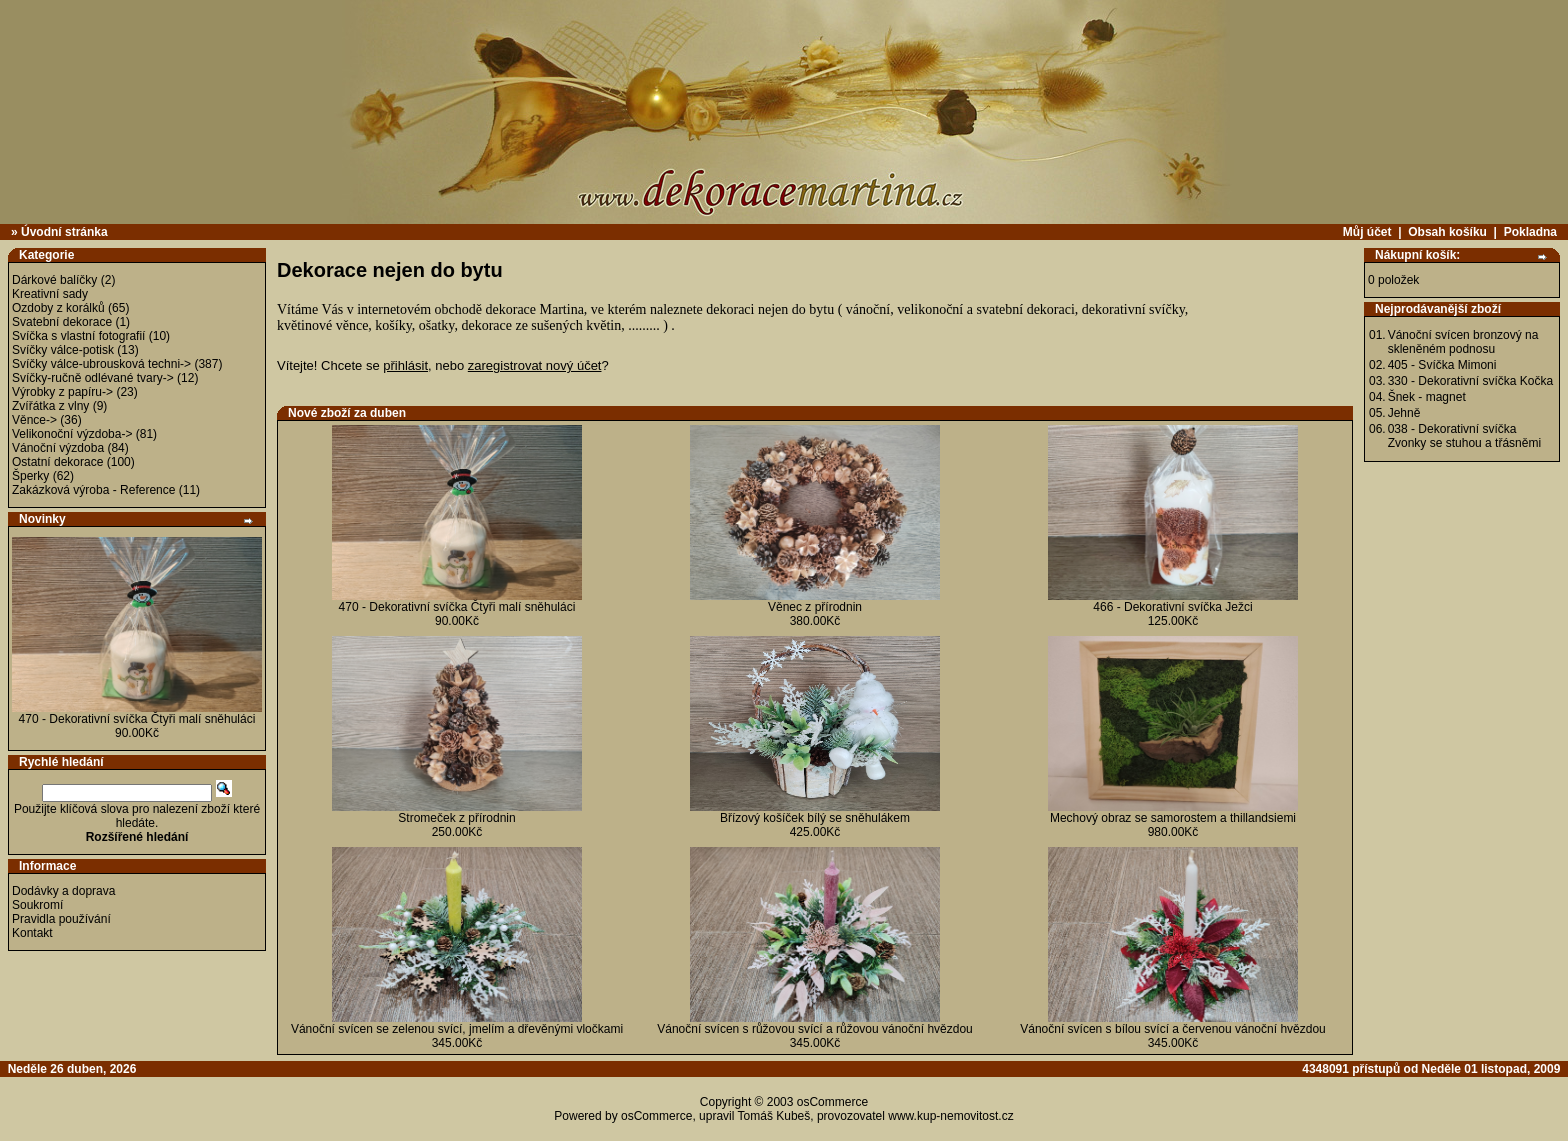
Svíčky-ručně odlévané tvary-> (93, 378)
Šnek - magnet (1427, 397)
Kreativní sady (50, 294)
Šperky (30, 476)
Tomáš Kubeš (774, 1116)
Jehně (1404, 413)
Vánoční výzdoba (58, 448)
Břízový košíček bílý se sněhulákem (815, 818)
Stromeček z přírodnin (456, 818)
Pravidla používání (61, 919)
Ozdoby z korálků (58, 308)
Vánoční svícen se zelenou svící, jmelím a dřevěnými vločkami (457, 1029)
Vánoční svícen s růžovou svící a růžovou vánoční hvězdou (815, 1029)
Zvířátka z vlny (50, 406)
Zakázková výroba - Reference (93, 490)
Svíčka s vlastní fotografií (78, 336)
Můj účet (1367, 232)
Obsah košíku (1447, 232)
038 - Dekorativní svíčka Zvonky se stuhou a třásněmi (1464, 436)
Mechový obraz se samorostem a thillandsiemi (1173, 818)
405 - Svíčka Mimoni (1442, 365)
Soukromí (37, 905)
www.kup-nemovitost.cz (950, 1116)
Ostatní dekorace (57, 462)
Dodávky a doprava (63, 891)
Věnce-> (34, 420)
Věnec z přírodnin (815, 607)
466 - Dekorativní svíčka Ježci (1172, 607)
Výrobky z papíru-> (62, 392)
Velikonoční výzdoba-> (72, 434)
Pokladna (1530, 232)
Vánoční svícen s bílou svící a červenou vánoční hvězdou (1173, 1029)
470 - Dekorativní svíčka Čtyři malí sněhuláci (137, 719)
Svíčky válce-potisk (63, 350)
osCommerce (832, 1102)
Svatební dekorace (62, 322)
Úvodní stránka (64, 232)
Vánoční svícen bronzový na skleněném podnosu (1463, 342)
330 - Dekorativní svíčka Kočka (1470, 381)
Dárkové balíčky (54, 280)
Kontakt (32, 933)
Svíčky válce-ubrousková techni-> (101, 364)
